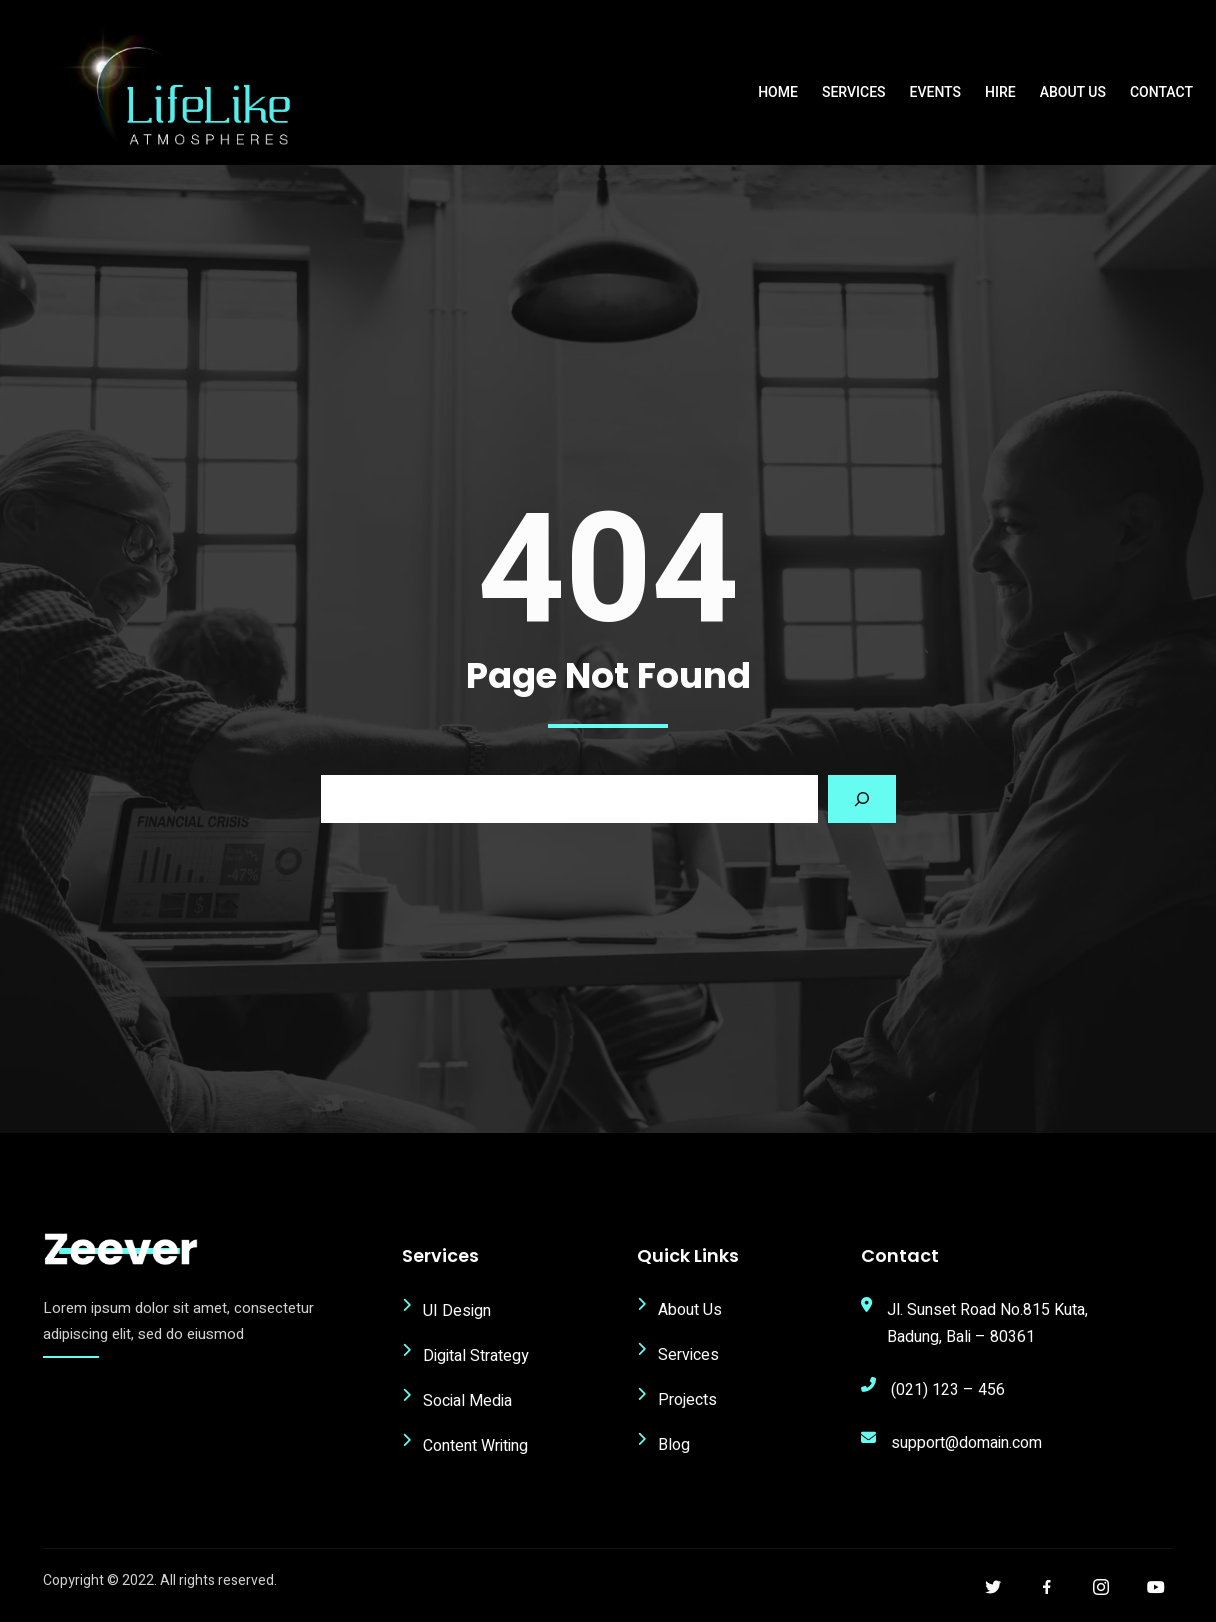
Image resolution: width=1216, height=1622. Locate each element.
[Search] (862, 804)
